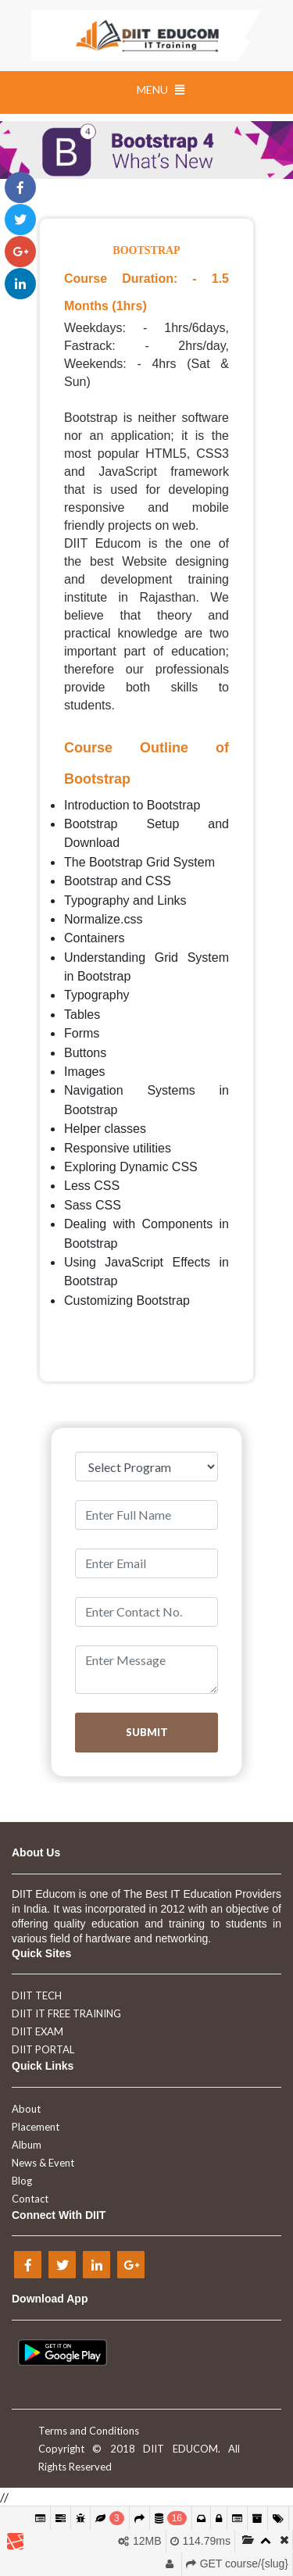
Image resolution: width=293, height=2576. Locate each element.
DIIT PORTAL (43, 2049)
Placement (35, 2126)
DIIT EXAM (37, 2031)
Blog (22, 2180)
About (26, 2109)
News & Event (43, 2162)
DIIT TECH (37, 1995)
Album (26, 2144)
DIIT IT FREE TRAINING (66, 2013)
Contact (30, 2198)
